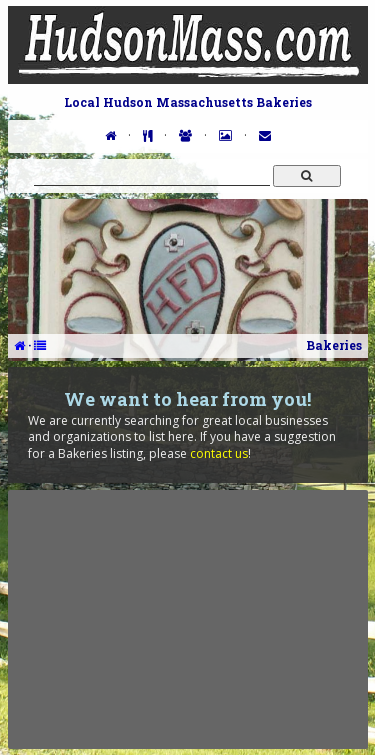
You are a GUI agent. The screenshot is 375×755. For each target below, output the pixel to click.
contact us (219, 453)
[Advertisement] (188, 619)
